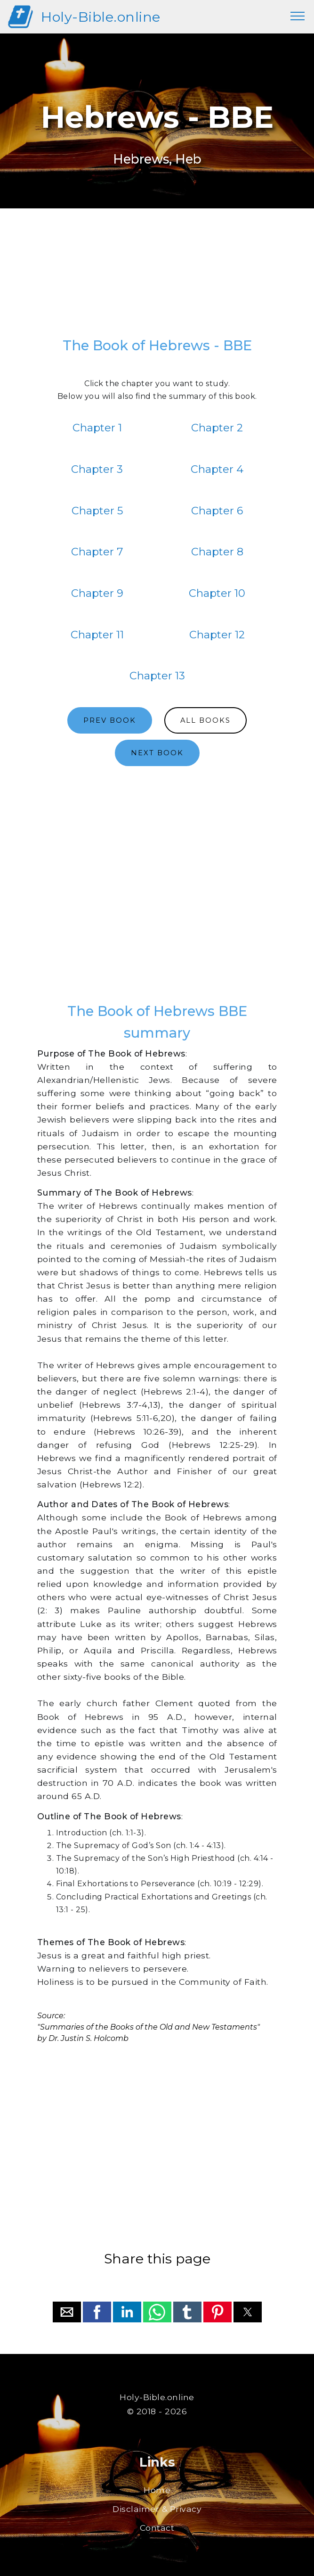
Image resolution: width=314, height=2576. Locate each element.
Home (157, 2490)
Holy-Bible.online (101, 16)
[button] (67, 2312)
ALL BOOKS (205, 720)
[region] (157, 276)
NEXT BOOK (157, 753)
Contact (157, 2528)
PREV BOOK (109, 720)
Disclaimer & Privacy (157, 2509)
